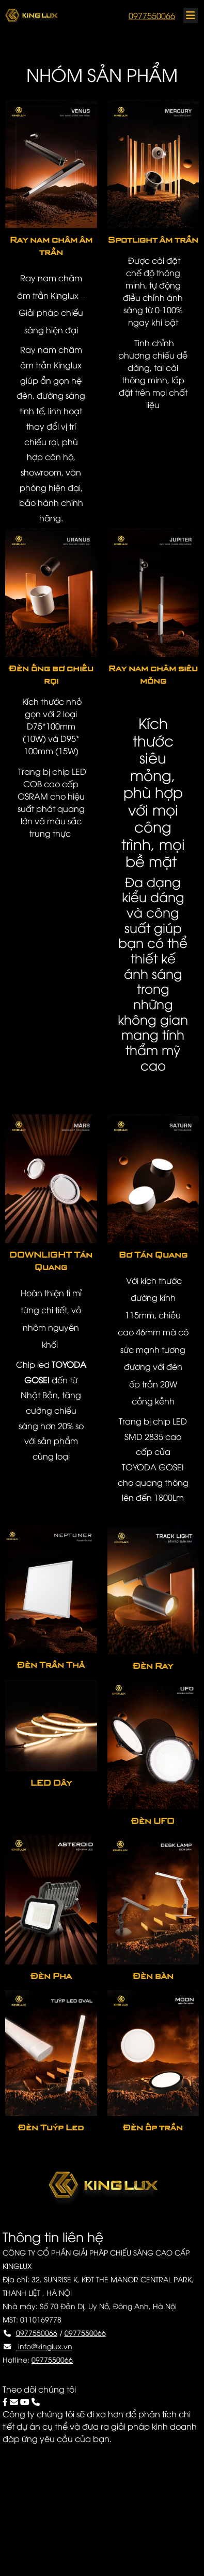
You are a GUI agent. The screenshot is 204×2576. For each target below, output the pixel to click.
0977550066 (152, 15)
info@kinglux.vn (44, 2346)
